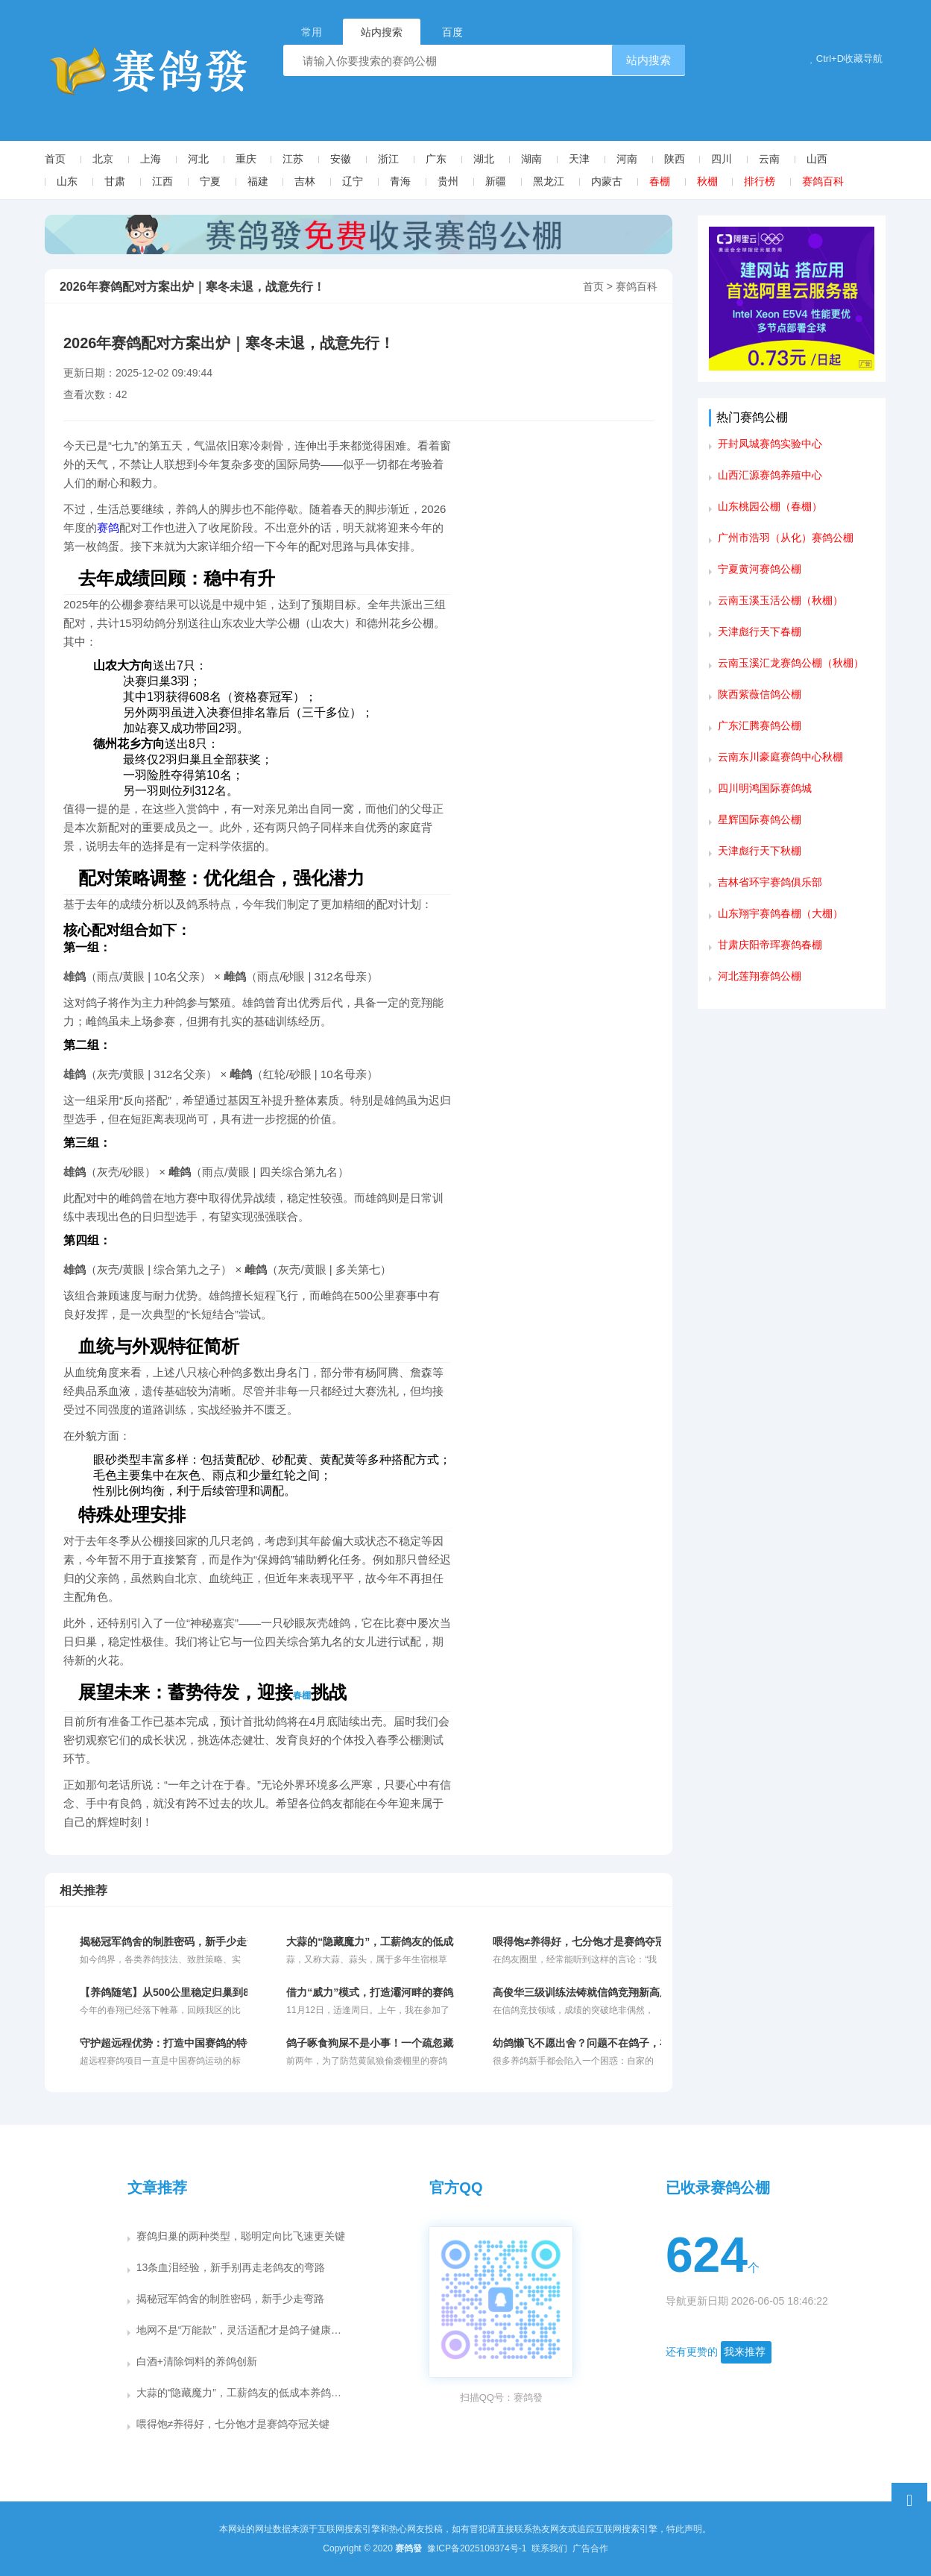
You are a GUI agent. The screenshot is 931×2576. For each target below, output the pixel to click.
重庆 (246, 159)
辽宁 (352, 181)
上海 (150, 159)
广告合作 (590, 2548)
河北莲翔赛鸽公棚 (759, 976)
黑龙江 (548, 181)
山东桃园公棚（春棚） (770, 506)
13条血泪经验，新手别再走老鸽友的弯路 (231, 2267)
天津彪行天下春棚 (759, 631)
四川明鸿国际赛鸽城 (765, 788)
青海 (400, 181)
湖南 (531, 159)
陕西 (674, 159)
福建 (257, 181)
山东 (67, 181)
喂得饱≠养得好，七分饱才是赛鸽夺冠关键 (233, 2424)
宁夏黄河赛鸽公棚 (759, 569)
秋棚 (707, 181)
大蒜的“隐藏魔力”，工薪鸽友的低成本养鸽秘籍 (244, 2393)
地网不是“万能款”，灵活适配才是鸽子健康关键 (244, 2330)
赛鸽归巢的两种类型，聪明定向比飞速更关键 (240, 2236)
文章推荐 (157, 2187)
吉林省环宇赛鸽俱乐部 (770, 882)
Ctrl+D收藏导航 (846, 58)
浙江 (388, 159)
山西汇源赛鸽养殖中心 (770, 475)
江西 (162, 181)
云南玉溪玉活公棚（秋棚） (780, 600)
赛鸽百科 (823, 181)
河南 (626, 159)
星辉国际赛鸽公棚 (759, 819)
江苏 (293, 159)
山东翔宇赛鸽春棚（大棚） (780, 913)
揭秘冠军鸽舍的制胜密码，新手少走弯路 (230, 2299)
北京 (102, 159)
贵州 (448, 181)
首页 (55, 159)
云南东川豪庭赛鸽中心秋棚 (780, 757)
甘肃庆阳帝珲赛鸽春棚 (770, 945)
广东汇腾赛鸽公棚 (759, 725)
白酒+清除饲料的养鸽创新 (196, 2361)
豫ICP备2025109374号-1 (478, 2548)
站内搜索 (647, 60)
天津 (579, 159)
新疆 (495, 181)
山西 (817, 159)
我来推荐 (745, 2352)
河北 (198, 159)
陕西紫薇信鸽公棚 (759, 694)
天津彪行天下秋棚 (759, 851)
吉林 (304, 181)
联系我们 (550, 2548)
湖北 (483, 159)
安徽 (340, 159)
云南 (769, 159)
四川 (721, 159)
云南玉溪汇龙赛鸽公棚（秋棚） (791, 663)
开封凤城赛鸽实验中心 (770, 444)
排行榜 (759, 181)
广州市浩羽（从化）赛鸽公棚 (785, 538)
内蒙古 (606, 181)
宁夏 (210, 181)
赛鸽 (108, 527)
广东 (436, 159)
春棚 (659, 181)
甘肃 (114, 181)
